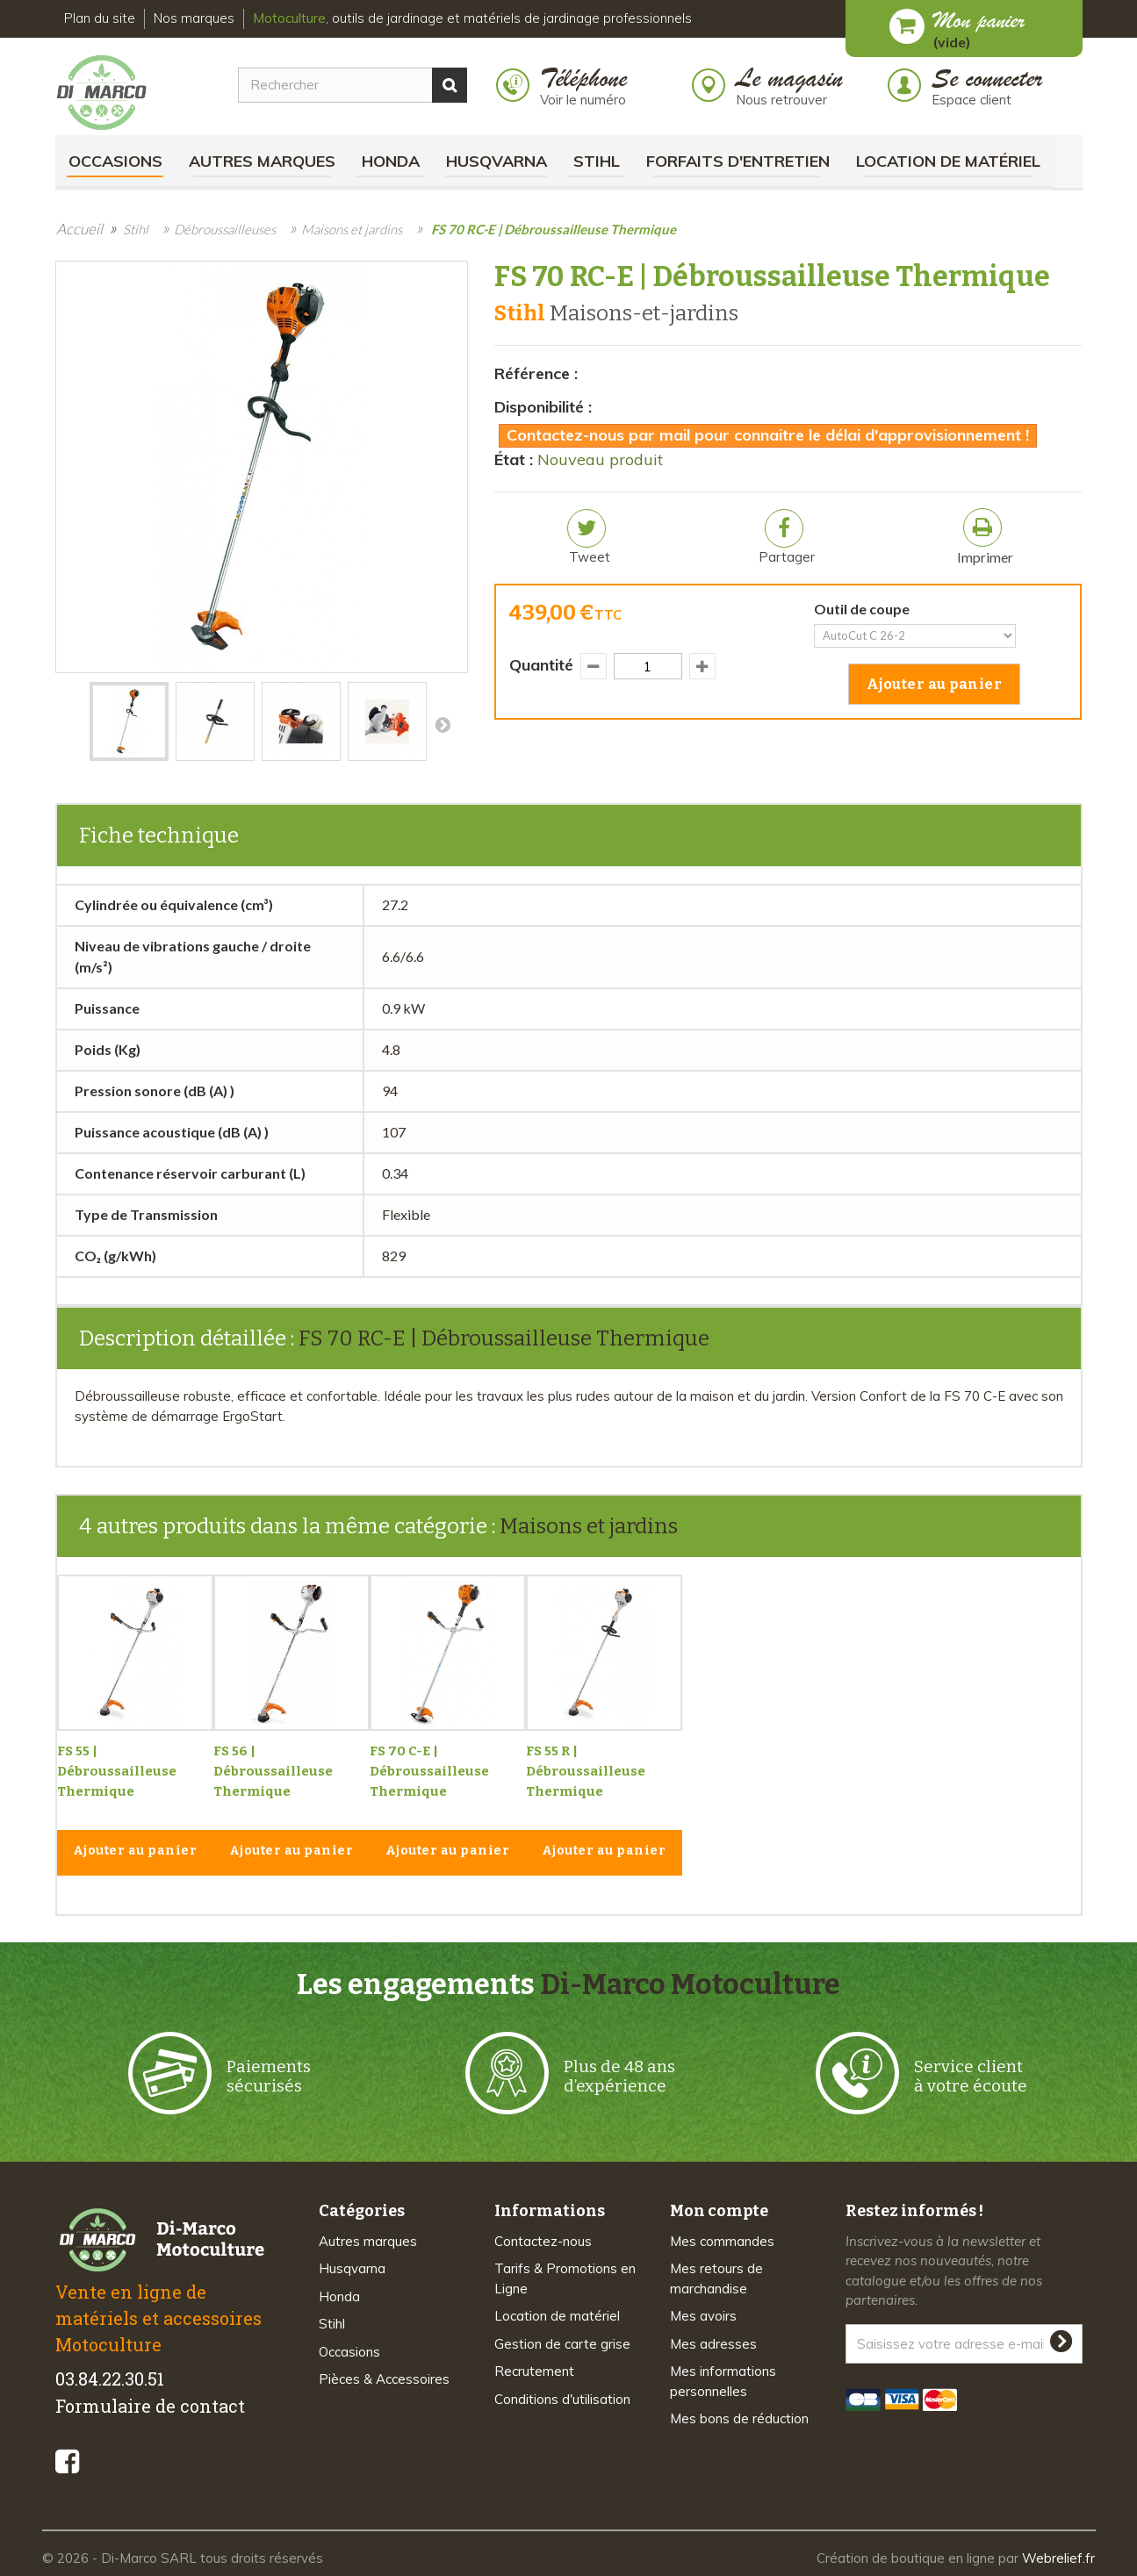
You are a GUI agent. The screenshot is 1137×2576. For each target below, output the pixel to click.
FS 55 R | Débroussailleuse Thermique (585, 1771)
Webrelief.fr (1058, 2558)
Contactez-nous (543, 2241)
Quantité (541, 665)
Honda (391, 161)
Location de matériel (948, 161)
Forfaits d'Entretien (738, 161)
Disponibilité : (543, 407)
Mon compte (719, 2211)
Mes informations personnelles (723, 2381)
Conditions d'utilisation (562, 2399)
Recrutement (534, 2371)
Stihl (596, 161)
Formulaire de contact (150, 2405)
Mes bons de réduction (739, 2418)
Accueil (79, 228)
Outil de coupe (864, 608)
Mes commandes (722, 2241)
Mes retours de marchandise (716, 2278)
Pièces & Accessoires (384, 2379)
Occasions (115, 161)
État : (513, 459)
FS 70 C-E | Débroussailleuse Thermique (429, 1771)
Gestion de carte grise (562, 2344)
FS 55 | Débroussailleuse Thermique (116, 1771)
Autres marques (262, 161)
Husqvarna (496, 161)
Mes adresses (713, 2344)
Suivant (442, 724)
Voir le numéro (583, 99)
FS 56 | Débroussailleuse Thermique (273, 1771)
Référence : (536, 373)
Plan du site (99, 18)
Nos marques (194, 18)
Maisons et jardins (589, 1526)
